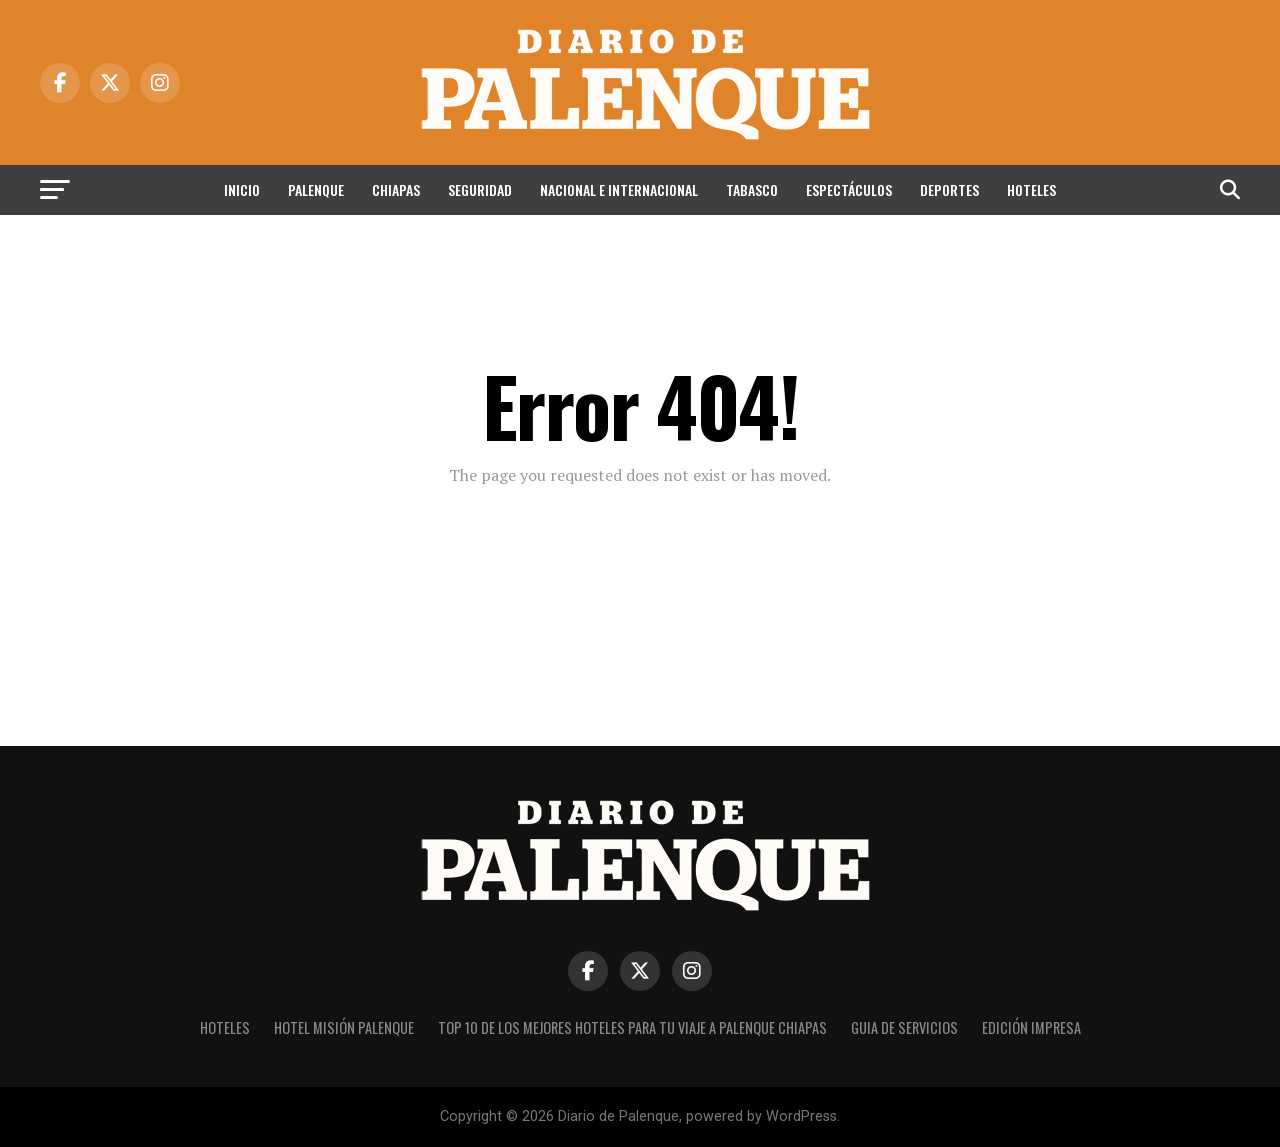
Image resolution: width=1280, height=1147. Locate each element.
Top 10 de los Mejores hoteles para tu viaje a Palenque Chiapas (632, 1027)
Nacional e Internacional (619, 189)
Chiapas (396, 189)
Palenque (316, 189)
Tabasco (752, 189)
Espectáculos (849, 189)
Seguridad (480, 189)
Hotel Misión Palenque (344, 1027)
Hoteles (1031, 189)
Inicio (242, 189)
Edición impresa (1031, 1027)
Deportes (949, 189)
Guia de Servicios (904, 1027)
